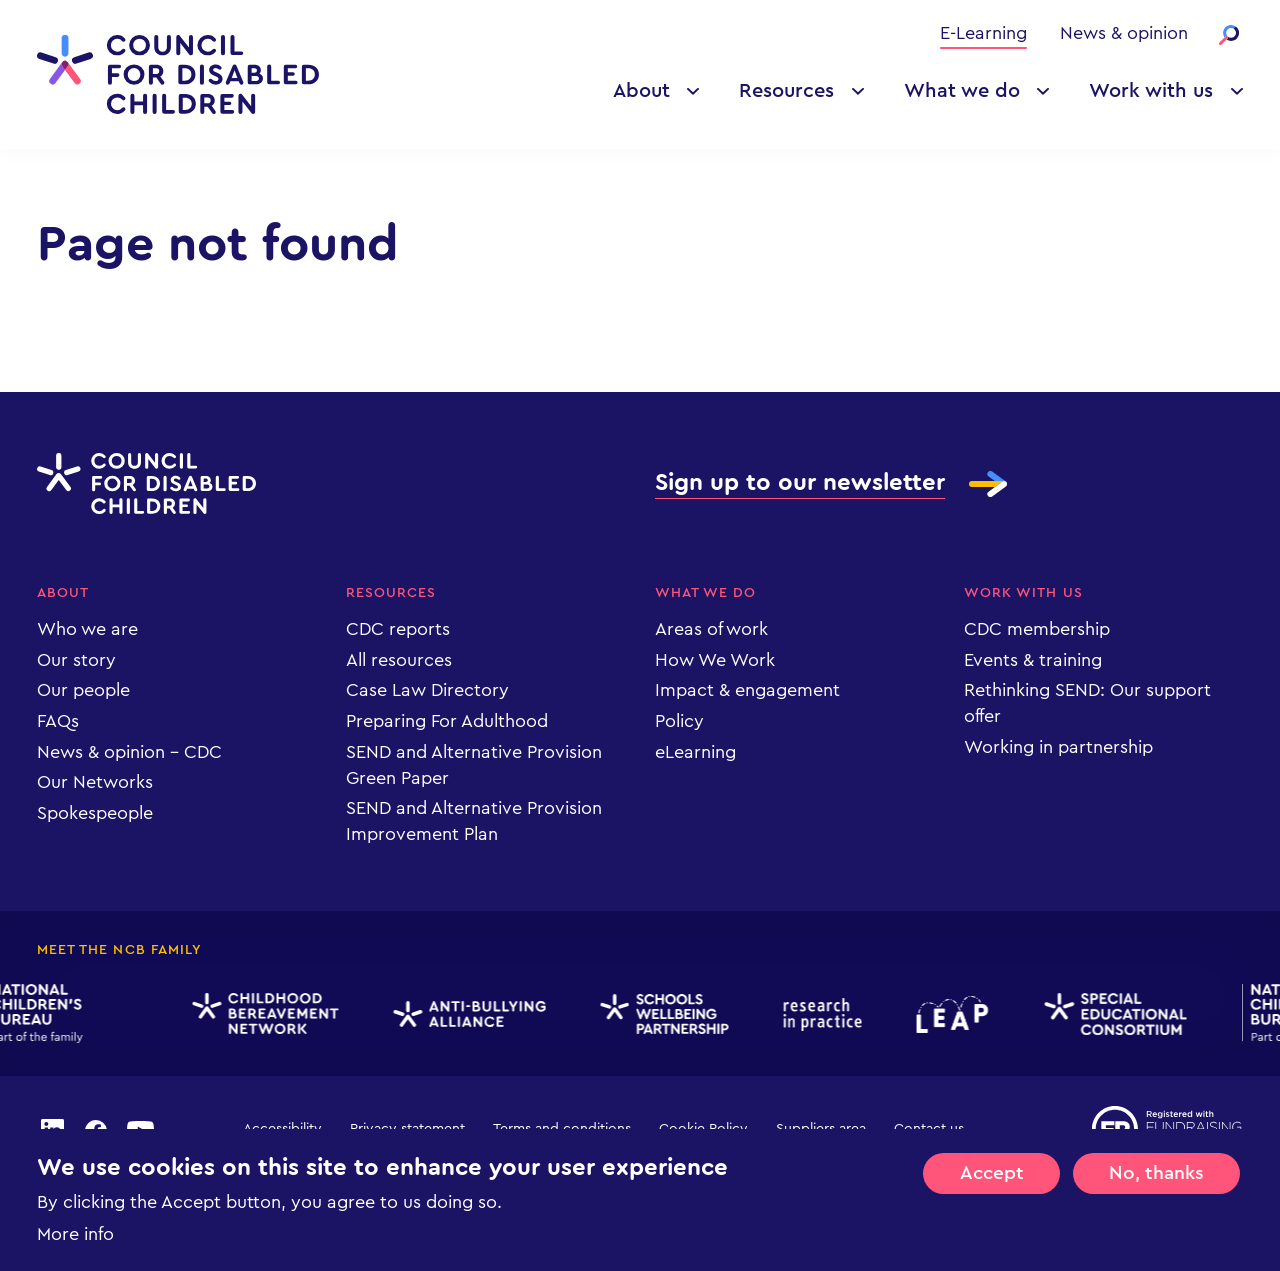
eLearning (695, 752)
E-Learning (983, 33)
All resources (399, 660)
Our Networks (95, 782)
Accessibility (282, 1129)
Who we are (87, 629)
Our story (76, 660)
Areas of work (711, 629)
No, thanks (1156, 1194)
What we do (962, 91)
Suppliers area (821, 1129)
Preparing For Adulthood (447, 721)
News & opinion (1124, 33)
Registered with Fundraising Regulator (1167, 1129)
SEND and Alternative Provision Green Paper (474, 765)
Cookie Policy (703, 1129)
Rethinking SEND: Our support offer (1087, 703)
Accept (992, 1194)
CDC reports (398, 629)
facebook (96, 1130)
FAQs (58, 721)
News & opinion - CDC (129, 752)
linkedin (52, 1130)
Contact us (929, 1129)
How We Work (715, 660)
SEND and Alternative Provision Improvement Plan (474, 821)
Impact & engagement (747, 690)
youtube (141, 1130)
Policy (679, 721)
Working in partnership (1058, 747)
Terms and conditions (562, 1129)
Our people (83, 690)
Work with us (1151, 91)
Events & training (1033, 660)
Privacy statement (407, 1129)
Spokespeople (95, 813)
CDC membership (1037, 629)
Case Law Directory (427, 690)
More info (75, 1255)
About (641, 91)
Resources (786, 91)
